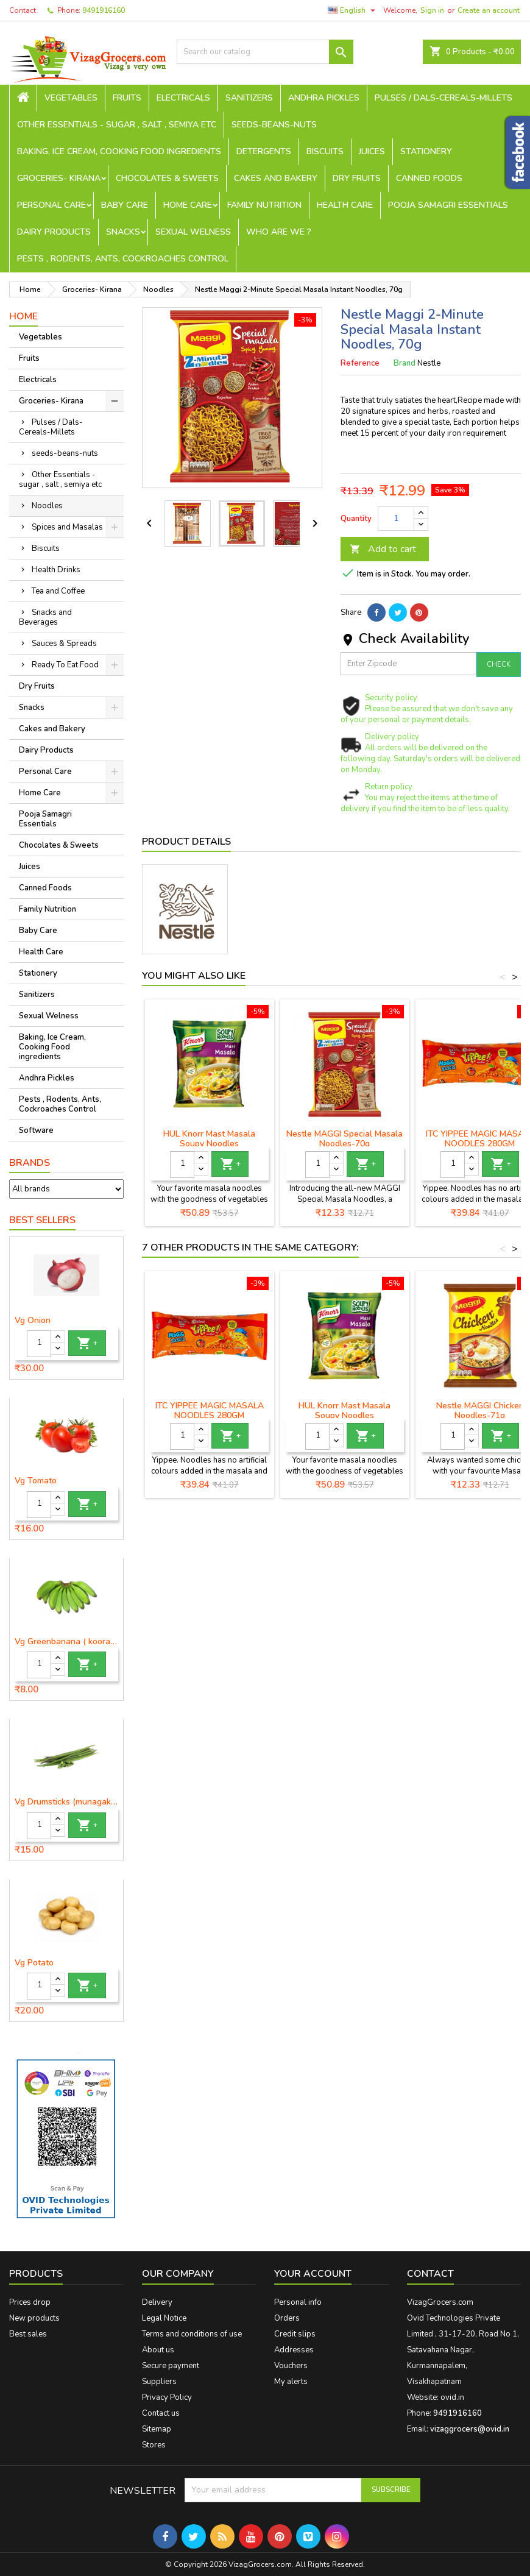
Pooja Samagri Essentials (448, 205)
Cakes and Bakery (275, 178)
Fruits (127, 98)
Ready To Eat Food (65, 664)
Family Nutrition (264, 205)
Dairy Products (54, 232)
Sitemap (156, 2429)
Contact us (161, 2413)
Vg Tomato (36, 1481)
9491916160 (103, 10)
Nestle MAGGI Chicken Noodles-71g (480, 1410)
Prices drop (30, 2302)
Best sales (28, 2334)
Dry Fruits (357, 178)
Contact (22, 10)
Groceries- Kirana (59, 178)
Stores (154, 2444)
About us (158, 2349)
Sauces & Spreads (64, 643)
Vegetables (70, 98)
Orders (287, 2318)
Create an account (489, 10)
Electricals (183, 98)
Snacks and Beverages (45, 617)
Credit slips (295, 2334)
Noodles (47, 505)
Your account (313, 2273)
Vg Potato (34, 1963)
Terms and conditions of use (192, 2334)
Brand (404, 363)
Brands (29, 1162)
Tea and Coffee (58, 591)
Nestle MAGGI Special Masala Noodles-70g (344, 1138)
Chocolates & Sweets (167, 178)
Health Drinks (56, 569)
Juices (372, 151)
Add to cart (383, 549)
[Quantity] (39, 1343)
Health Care (345, 205)
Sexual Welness (193, 232)
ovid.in (452, 2397)
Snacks (123, 232)
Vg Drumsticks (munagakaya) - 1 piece (66, 1802)
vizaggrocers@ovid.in (469, 2429)
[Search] (265, 52)
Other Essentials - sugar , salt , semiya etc (116, 124)
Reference (360, 363)
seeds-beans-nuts (274, 124)
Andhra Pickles (323, 98)
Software (36, 1130)
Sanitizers (249, 98)
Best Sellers (42, 1220)
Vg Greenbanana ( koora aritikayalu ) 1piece (66, 1642)
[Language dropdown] (353, 10)
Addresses (294, 2349)
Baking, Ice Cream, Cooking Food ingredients (119, 151)
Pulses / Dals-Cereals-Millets (443, 98)
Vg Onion (33, 1320)
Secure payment (170, 2365)
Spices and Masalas (67, 527)
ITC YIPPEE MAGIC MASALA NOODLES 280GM (209, 1410)
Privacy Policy (167, 2397)
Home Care (187, 205)
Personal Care (51, 205)
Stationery (426, 151)
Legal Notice (164, 2318)
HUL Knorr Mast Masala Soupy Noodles (209, 1138)
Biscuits (325, 151)
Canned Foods (429, 178)
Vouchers (291, 2365)
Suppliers (159, 2381)
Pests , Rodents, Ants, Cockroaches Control (122, 258)
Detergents (263, 151)
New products (34, 2318)
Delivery (157, 2302)
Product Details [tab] (186, 841)
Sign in (432, 10)
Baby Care (124, 205)
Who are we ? (278, 232)
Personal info (298, 2302)
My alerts (291, 2381)
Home (23, 316)
